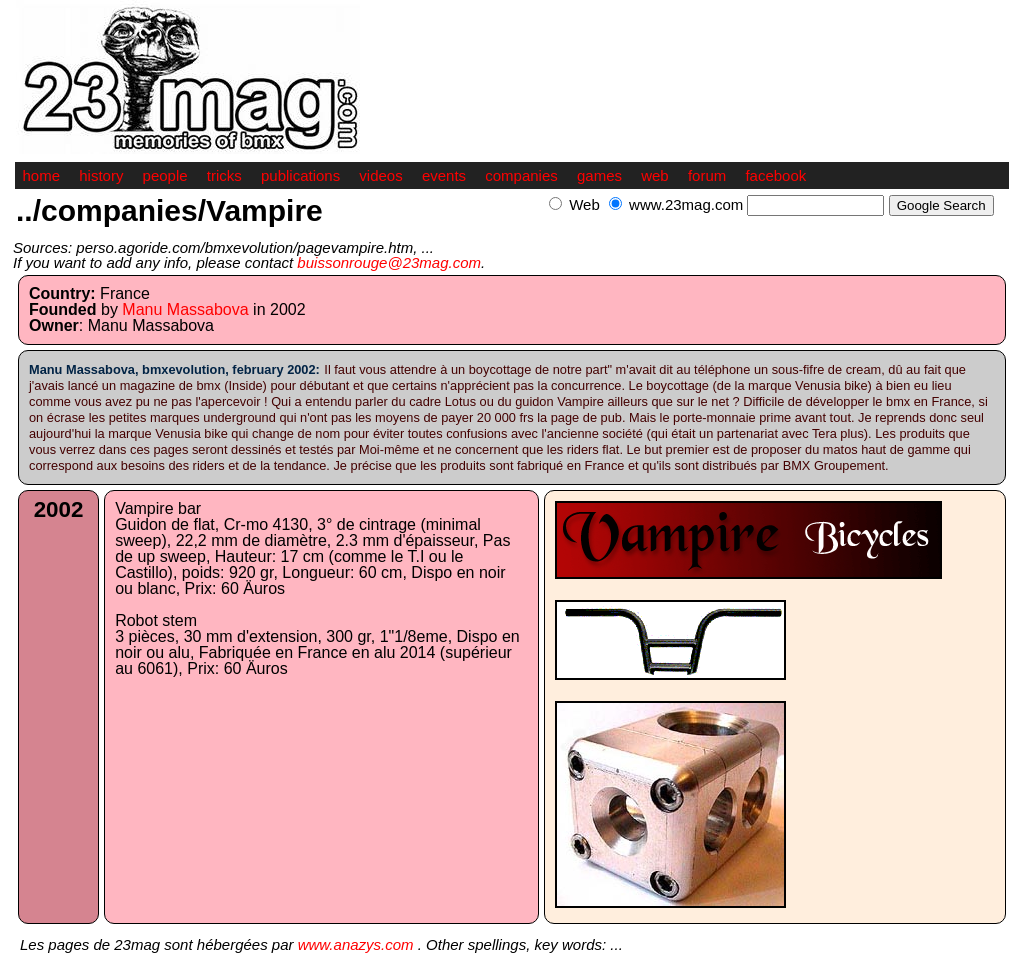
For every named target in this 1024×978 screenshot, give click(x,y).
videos (380, 175)
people (165, 175)
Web (584, 204)
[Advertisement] (775, 226)
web (655, 175)
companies (521, 175)
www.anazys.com (356, 944)
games (599, 175)
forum (707, 175)
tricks (224, 175)
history (101, 175)
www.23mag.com (686, 204)
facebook (775, 175)
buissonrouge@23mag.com (389, 262)
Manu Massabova (185, 309)
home (42, 175)
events (444, 175)
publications (300, 175)
